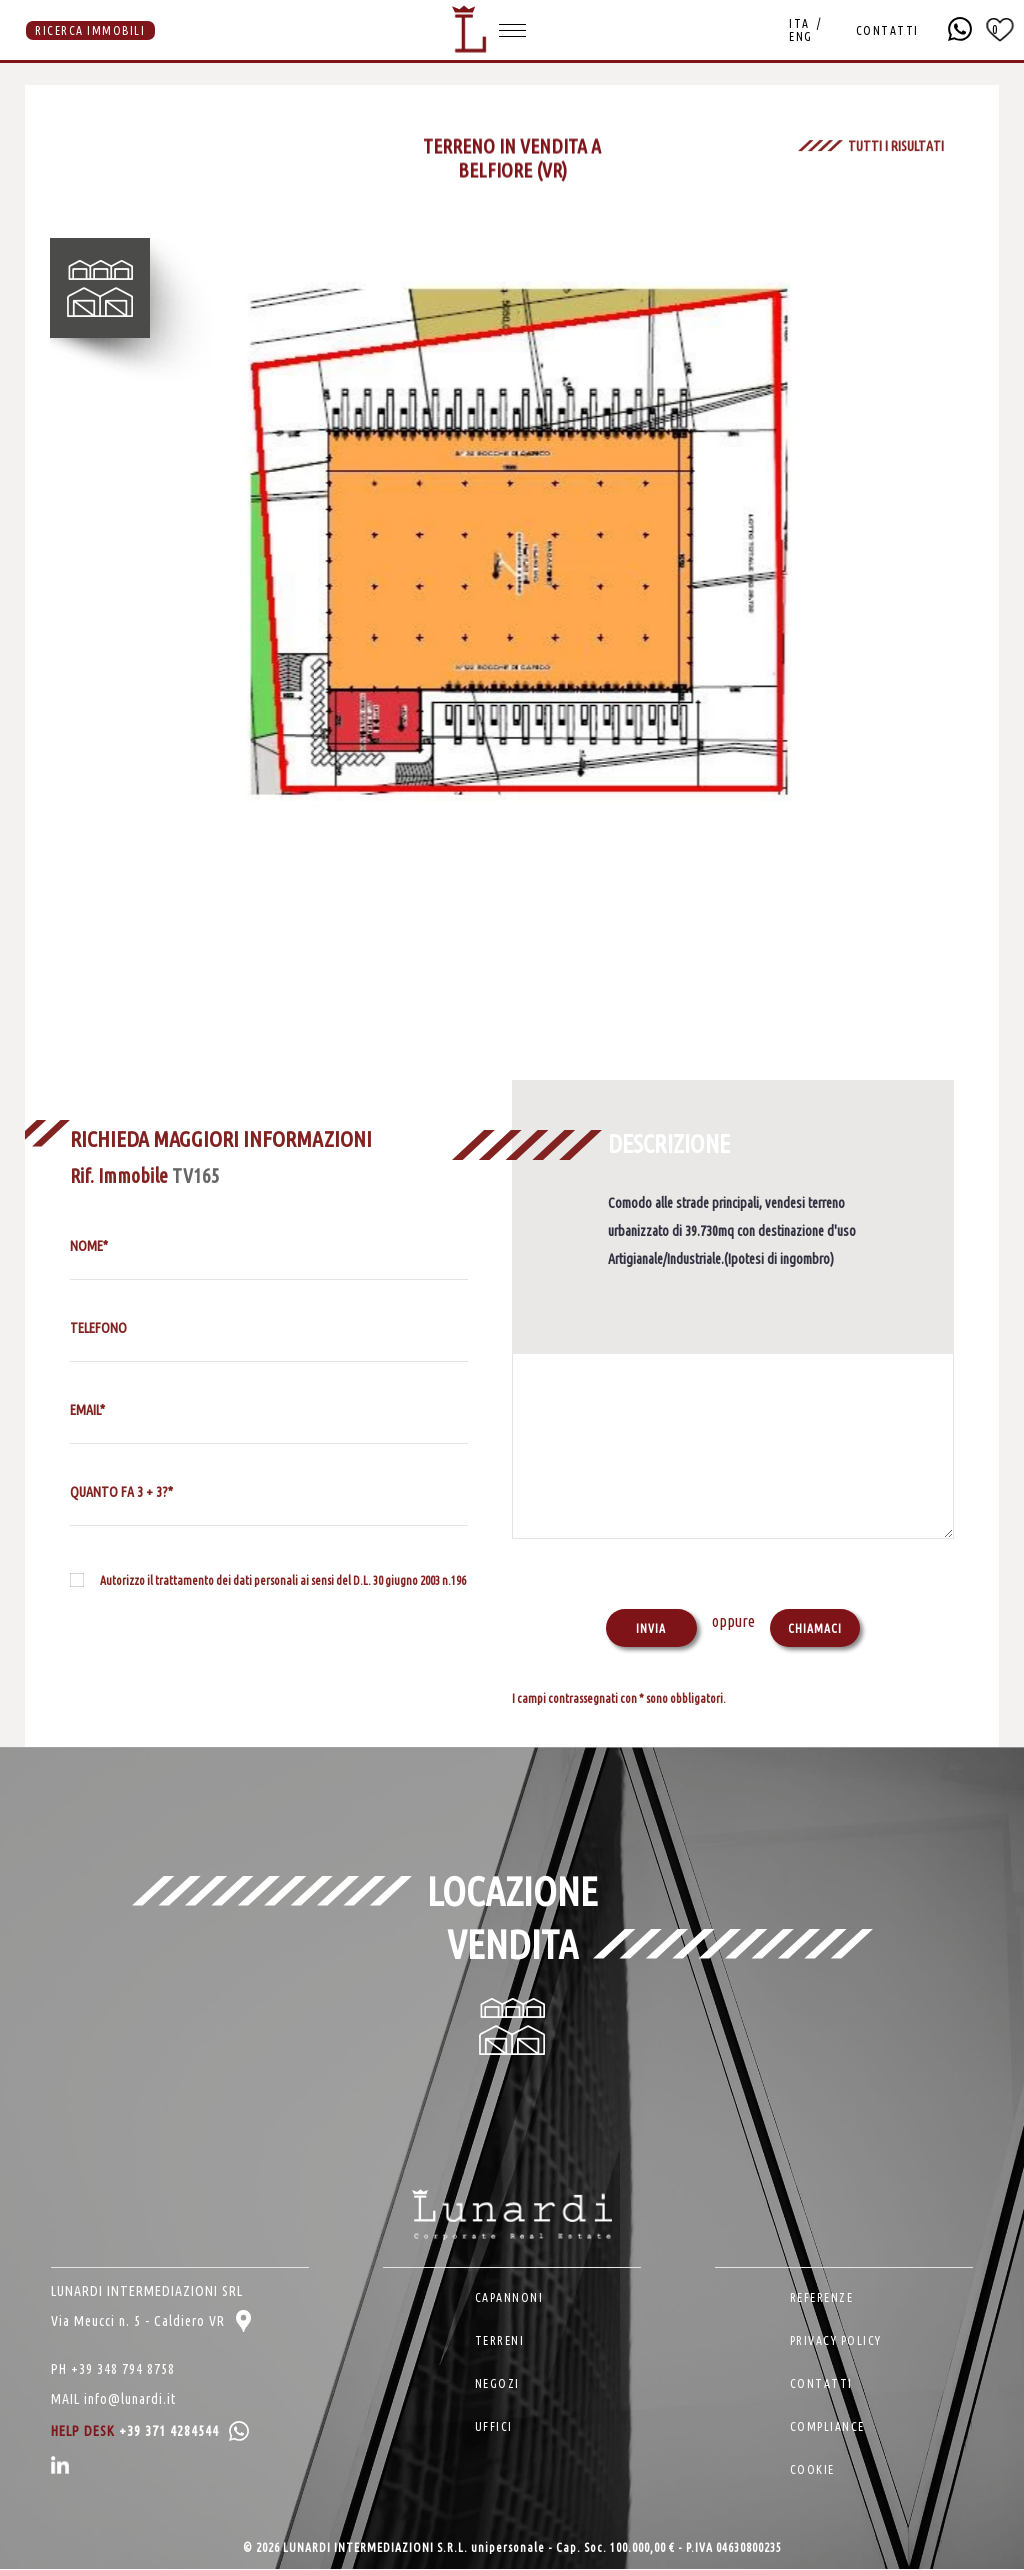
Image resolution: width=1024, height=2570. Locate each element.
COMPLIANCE (827, 2427)
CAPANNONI (509, 2298)
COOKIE (812, 2470)
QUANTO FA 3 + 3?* (121, 1492)
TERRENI (500, 2341)
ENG (801, 36)
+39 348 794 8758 (123, 2370)
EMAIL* (87, 1410)
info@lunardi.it (130, 2400)
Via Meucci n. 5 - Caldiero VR (151, 2322)
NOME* (89, 1246)
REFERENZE (822, 2298)
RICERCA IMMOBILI (90, 30)
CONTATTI (886, 30)
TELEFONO (98, 1328)
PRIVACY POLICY (836, 2341)
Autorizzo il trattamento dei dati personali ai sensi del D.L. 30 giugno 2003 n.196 (283, 1580)
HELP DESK (150, 2432)
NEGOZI (497, 2384)
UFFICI (494, 2427)
